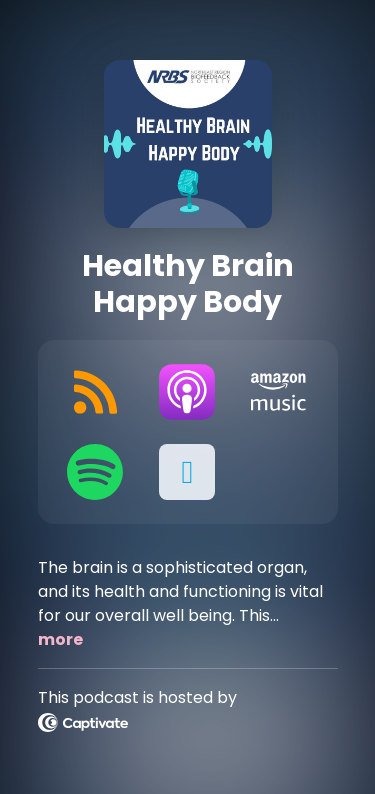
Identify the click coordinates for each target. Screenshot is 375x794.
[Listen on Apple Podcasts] (187, 392)
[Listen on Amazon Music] (279, 392)
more (60, 639)
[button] (187, 472)
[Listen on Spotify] (96, 472)
